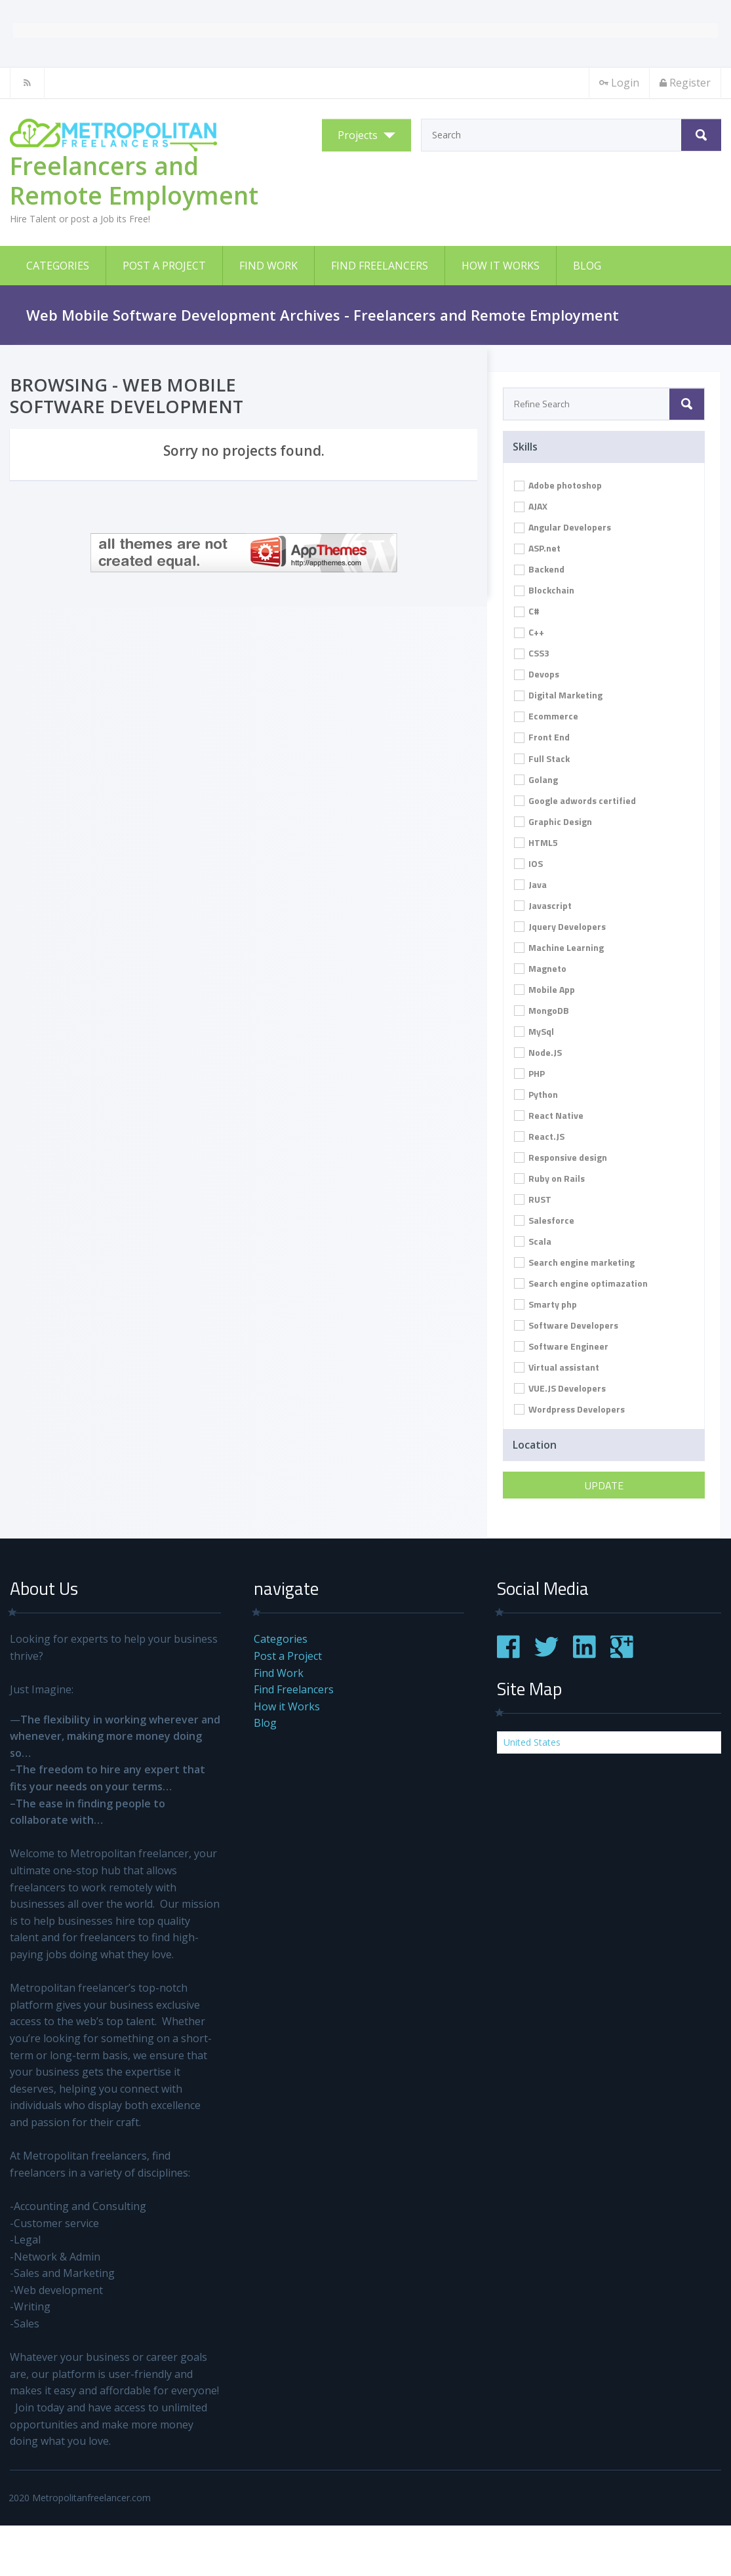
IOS (528, 863)
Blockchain (544, 590)
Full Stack (542, 758)
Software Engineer (561, 1346)
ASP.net (537, 548)
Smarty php (545, 1304)
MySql (534, 1031)
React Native (548, 1115)
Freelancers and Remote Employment (134, 180)
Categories (57, 265)
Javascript (543, 905)
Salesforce (544, 1220)
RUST (532, 1199)
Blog (587, 265)
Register (685, 82)
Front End (542, 737)
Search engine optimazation (581, 1283)
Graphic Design (553, 821)
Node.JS (538, 1052)
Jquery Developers (560, 926)
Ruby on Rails (549, 1178)
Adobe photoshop (558, 485)
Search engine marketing (574, 1262)
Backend (539, 569)
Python (536, 1094)
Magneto (540, 968)
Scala (532, 1241)
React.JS (539, 1136)
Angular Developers (562, 527)
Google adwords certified (575, 800)
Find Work (268, 265)
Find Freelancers (379, 265)
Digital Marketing (558, 695)
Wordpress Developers (569, 1409)
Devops (536, 674)
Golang (536, 779)
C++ (529, 632)
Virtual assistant (556, 1367)
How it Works (501, 265)
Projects (358, 135)
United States (532, 1742)
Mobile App (544, 989)
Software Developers (566, 1325)
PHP (529, 1073)
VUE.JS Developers (560, 1388)
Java (530, 884)
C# (527, 611)
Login (619, 82)
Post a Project (164, 265)
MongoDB (541, 1010)
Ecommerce (546, 716)
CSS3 (531, 653)
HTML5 (536, 842)
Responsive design (560, 1157)
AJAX (530, 506)
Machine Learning (559, 947)
